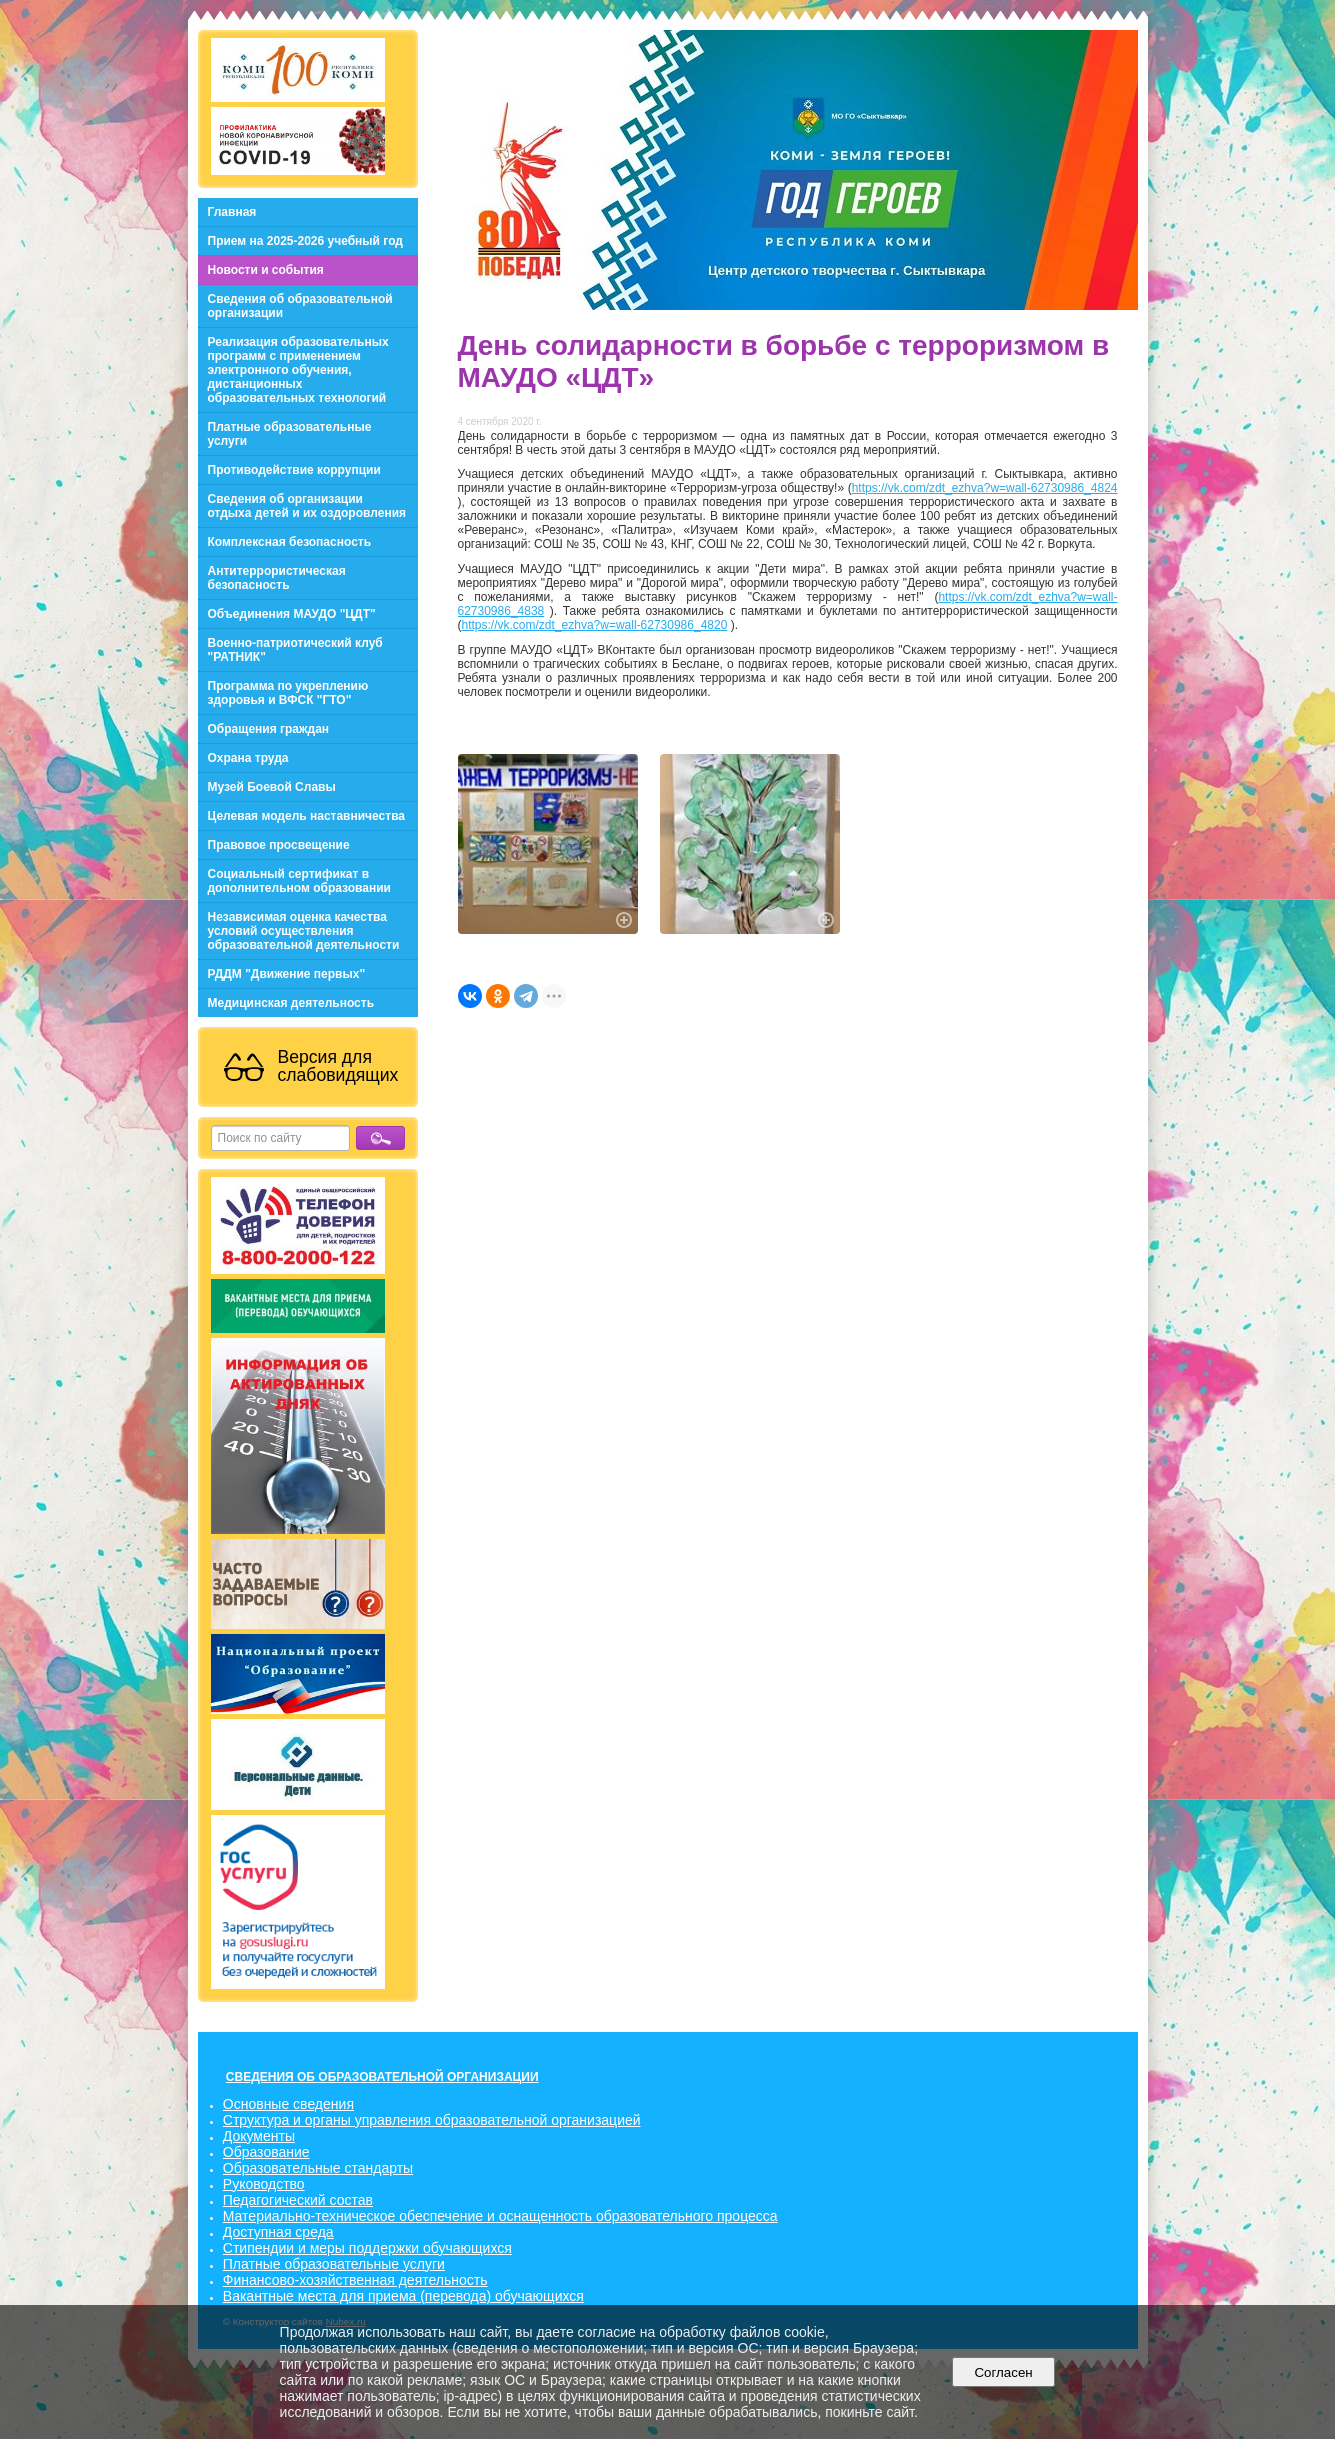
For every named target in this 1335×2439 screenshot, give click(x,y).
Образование (266, 2152)
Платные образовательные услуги (290, 434)
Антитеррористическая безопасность (277, 578)
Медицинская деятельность (291, 1003)
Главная (232, 212)
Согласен (1003, 2372)
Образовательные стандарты (318, 2168)
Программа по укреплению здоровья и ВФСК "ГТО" (288, 693)
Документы (259, 2136)
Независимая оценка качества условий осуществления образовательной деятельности (304, 931)
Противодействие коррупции (294, 470)
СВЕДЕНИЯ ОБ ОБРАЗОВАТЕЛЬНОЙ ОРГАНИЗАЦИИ (382, 2077)
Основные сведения (288, 2104)
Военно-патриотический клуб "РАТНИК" (295, 650)
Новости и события (266, 270)
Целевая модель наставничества (307, 816)
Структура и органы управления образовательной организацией (432, 2120)
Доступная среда (278, 2232)
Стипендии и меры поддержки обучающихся (367, 2248)
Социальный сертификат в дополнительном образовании (299, 881)
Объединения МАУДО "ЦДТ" (292, 614)
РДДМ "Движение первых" (287, 974)
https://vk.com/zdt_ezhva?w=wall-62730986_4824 (985, 488)
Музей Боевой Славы (272, 787)
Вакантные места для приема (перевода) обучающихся (403, 2296)
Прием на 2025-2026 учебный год (305, 241)
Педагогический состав (298, 2200)
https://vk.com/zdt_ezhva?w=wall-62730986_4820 (595, 625)
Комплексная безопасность (290, 542)
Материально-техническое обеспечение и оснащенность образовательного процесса (500, 2216)
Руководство (264, 2184)
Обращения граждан (269, 729)
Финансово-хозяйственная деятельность (355, 2280)
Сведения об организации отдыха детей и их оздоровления (307, 506)
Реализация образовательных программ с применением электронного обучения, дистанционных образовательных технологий (298, 370)
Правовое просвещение (279, 845)
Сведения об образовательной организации (300, 306)
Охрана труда (248, 758)
